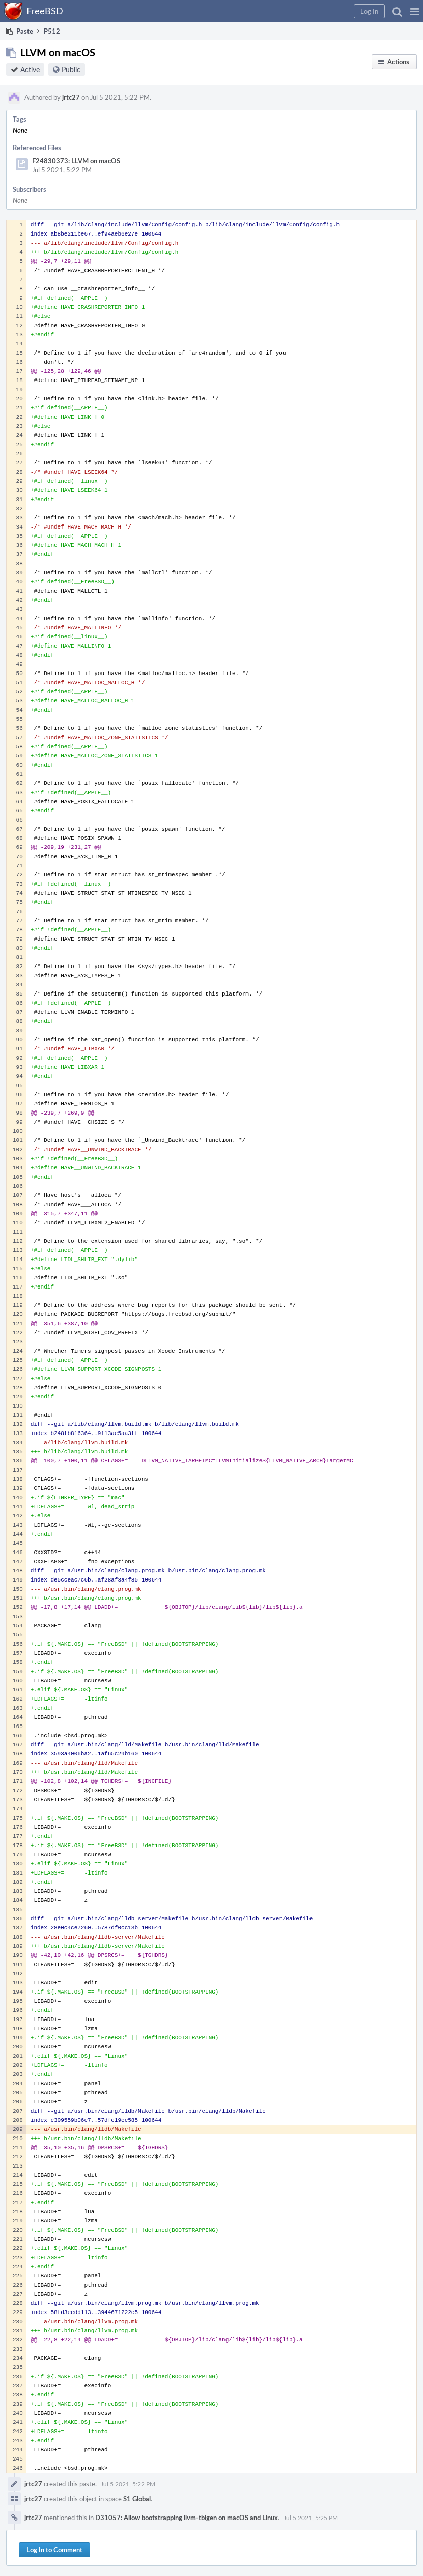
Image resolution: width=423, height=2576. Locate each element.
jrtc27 (71, 97)
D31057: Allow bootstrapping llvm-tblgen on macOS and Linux (186, 2517)
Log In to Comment (54, 2549)
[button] (414, 11)
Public (71, 69)
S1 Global (137, 2498)
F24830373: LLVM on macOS (76, 160)
